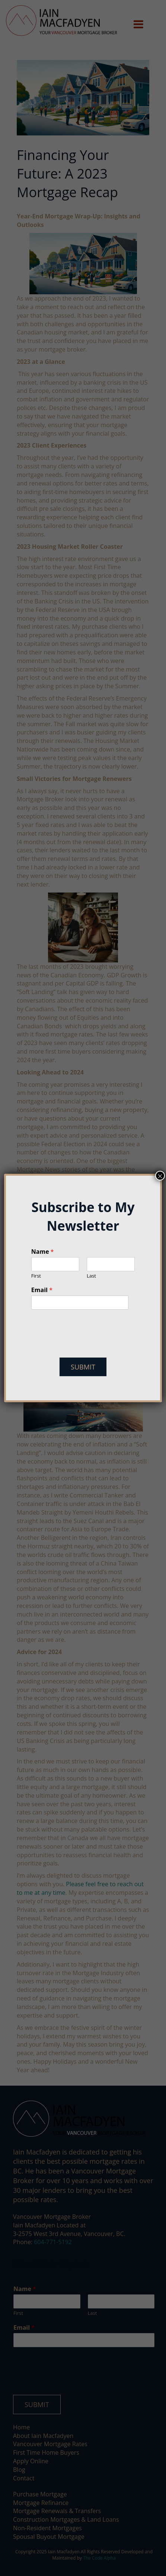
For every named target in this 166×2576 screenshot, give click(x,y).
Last (91, 1276)
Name (42, 1252)
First (36, 1276)
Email (41, 1290)
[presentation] (87, 1345)
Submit (83, 1366)
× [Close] (160, 1175)
